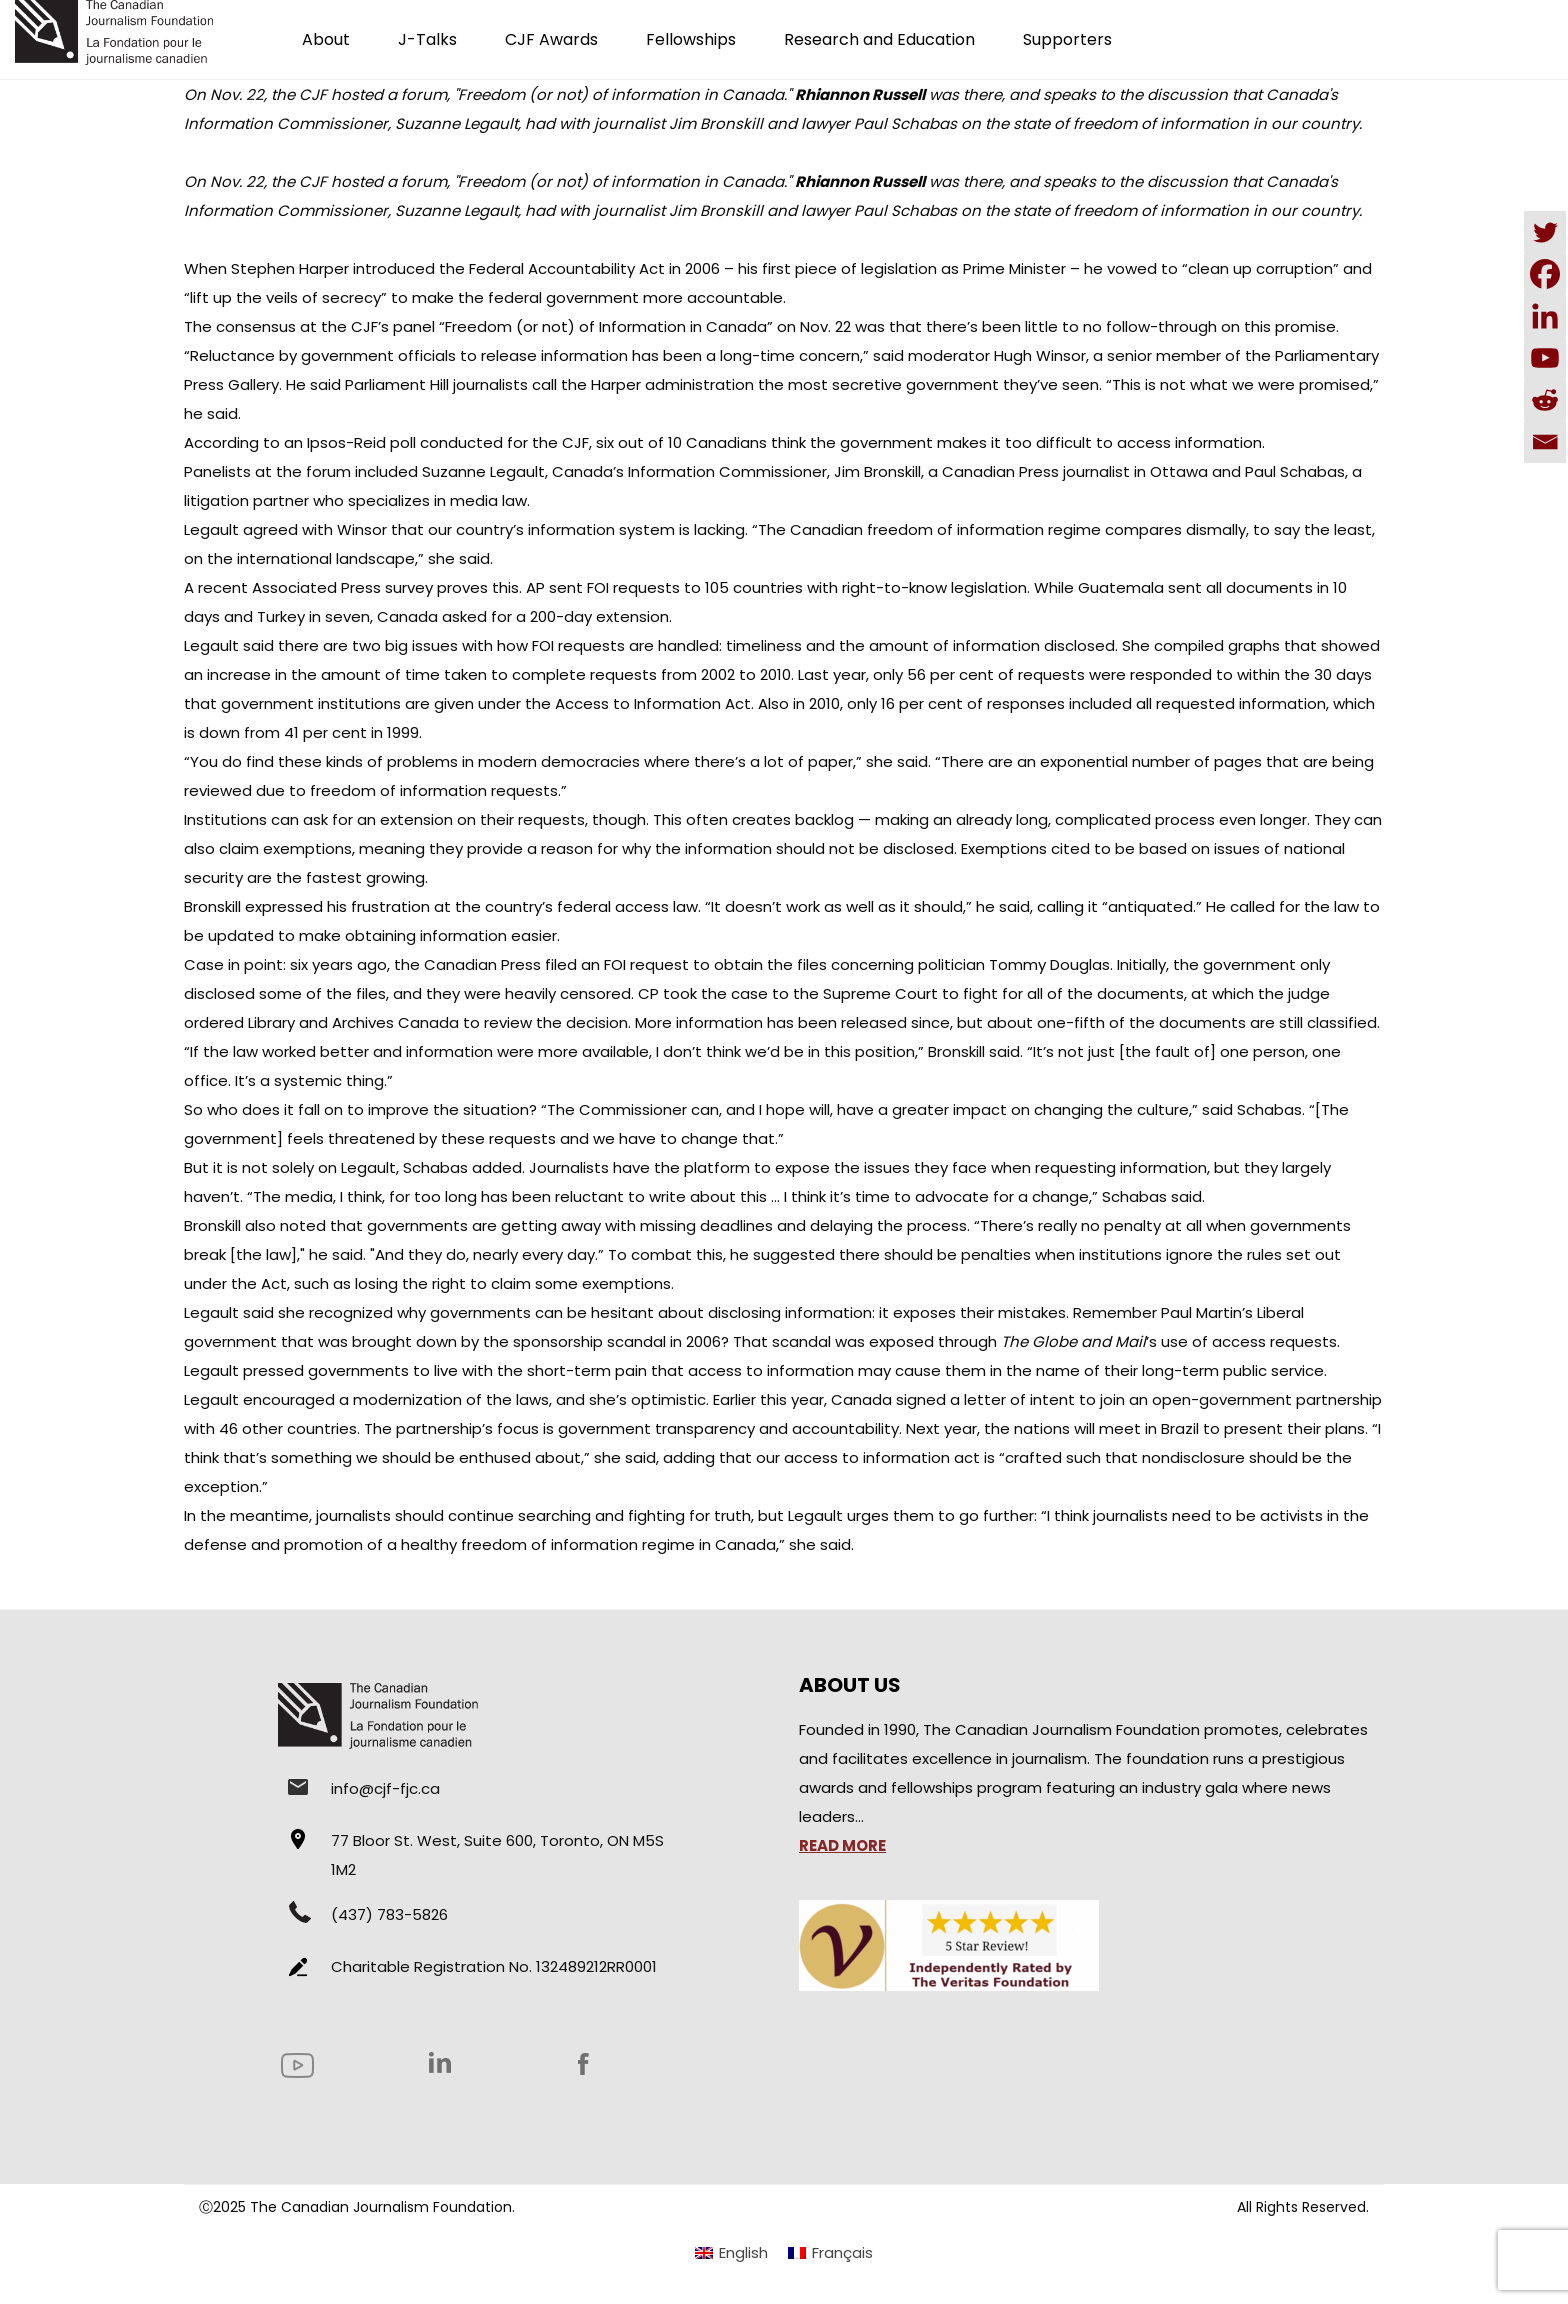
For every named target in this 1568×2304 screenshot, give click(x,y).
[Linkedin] (1545, 316)
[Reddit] (1545, 400)
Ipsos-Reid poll (361, 442)
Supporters (1067, 39)
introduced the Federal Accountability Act (509, 268)
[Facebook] (1545, 274)
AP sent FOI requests (603, 587)
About (326, 39)
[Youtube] (1545, 358)
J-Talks (427, 39)
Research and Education (879, 39)
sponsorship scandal (589, 1341)
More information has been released (771, 1022)
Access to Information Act (653, 703)
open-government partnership (1267, 1399)
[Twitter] (1545, 232)
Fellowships (691, 39)
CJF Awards (551, 39)
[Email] (1545, 442)
